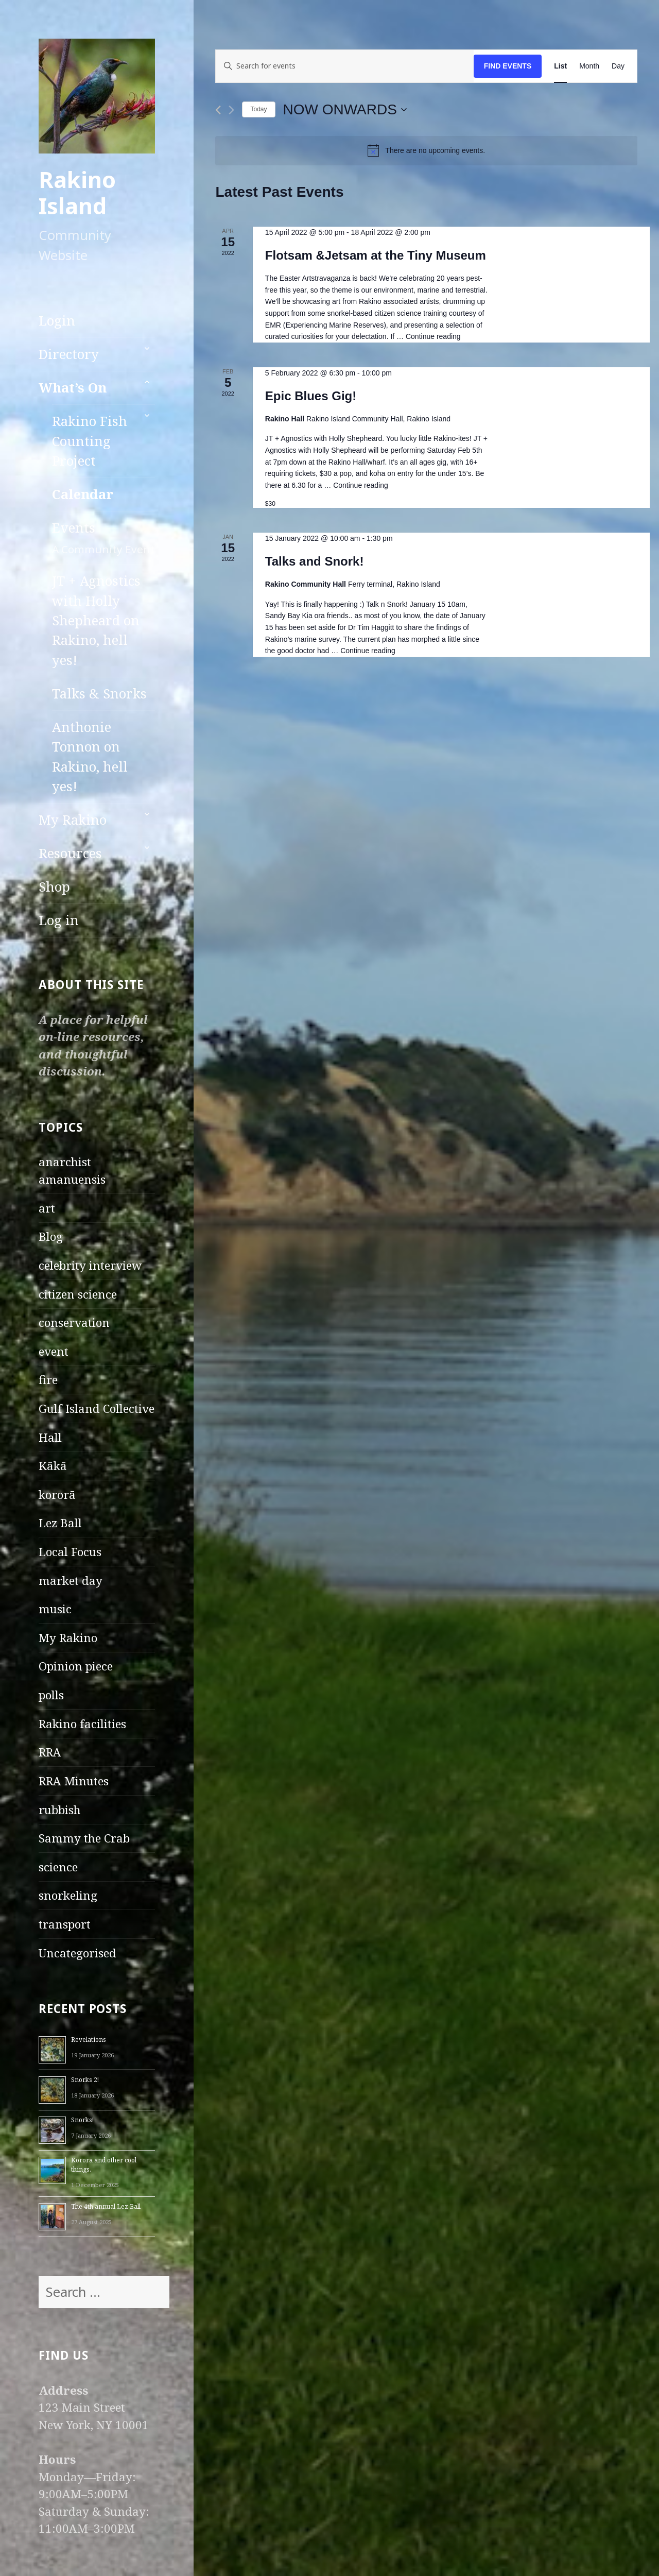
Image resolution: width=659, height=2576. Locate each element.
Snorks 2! (85, 2079)
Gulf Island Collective (96, 1409)
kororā (57, 1495)
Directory (69, 354)
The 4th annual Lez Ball (106, 2206)
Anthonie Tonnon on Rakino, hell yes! (90, 756)
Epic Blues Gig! (310, 396)
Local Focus (70, 1552)
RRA (50, 1752)
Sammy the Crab (84, 1838)
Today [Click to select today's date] (258, 109)
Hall (50, 1437)
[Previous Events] (218, 110)
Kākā (53, 1466)
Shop (54, 887)
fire (48, 1380)
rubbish (60, 1810)
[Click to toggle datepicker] (345, 109)
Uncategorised (77, 1953)
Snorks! (82, 2120)
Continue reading (433, 336)
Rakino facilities (82, 1724)
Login (57, 321)
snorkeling (68, 1895)
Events (103, 538)
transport (65, 1924)
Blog (51, 1236)
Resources (70, 853)
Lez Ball (60, 1523)
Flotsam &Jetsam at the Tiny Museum (375, 255)
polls (51, 1695)
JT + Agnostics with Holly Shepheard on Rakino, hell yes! (96, 620)
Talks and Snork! (314, 561)
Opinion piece (76, 1666)
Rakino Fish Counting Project (89, 441)
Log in (59, 920)
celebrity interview (90, 1265)
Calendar (82, 494)
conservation (74, 1322)
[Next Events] (231, 110)
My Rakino (73, 820)
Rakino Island (77, 192)
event (53, 1351)
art (47, 1208)
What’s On (73, 388)
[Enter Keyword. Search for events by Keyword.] (344, 66)
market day (70, 1581)
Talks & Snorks (99, 694)
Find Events (508, 66)
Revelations (88, 2039)
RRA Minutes (74, 1781)
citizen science (78, 1294)
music (55, 1609)
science (58, 1867)
